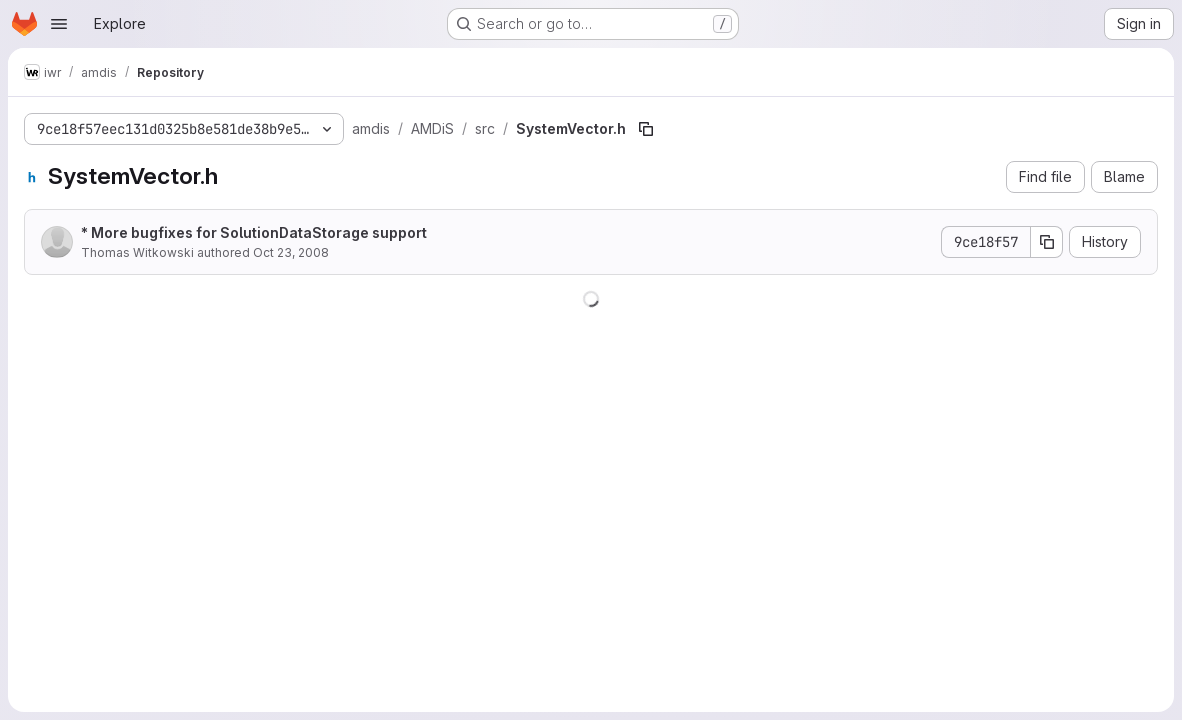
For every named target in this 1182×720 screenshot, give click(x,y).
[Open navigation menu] (59, 24)
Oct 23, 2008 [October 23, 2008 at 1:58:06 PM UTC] (291, 252)
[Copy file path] (646, 129)
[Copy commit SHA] (1047, 242)
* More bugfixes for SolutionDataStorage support (254, 232)
